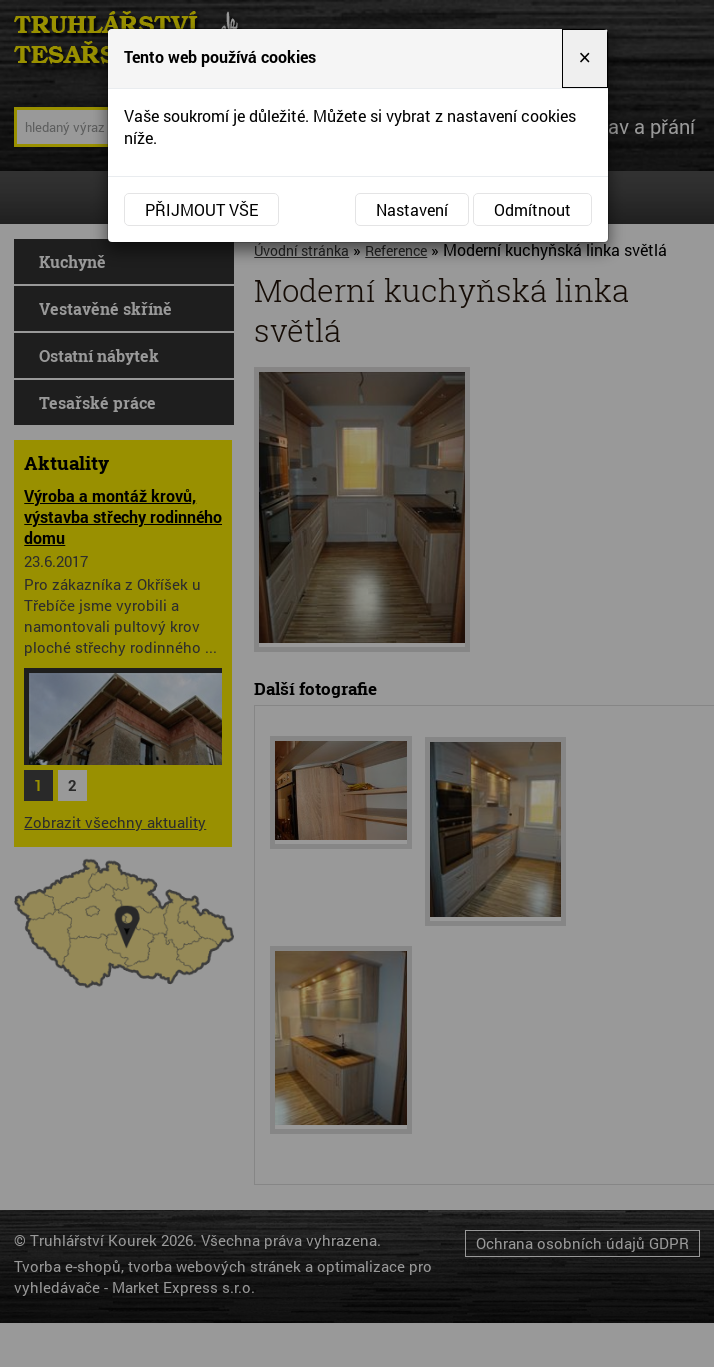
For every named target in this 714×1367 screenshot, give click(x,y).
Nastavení (412, 209)
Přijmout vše (201, 209)
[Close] (585, 58)
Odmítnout (532, 209)
